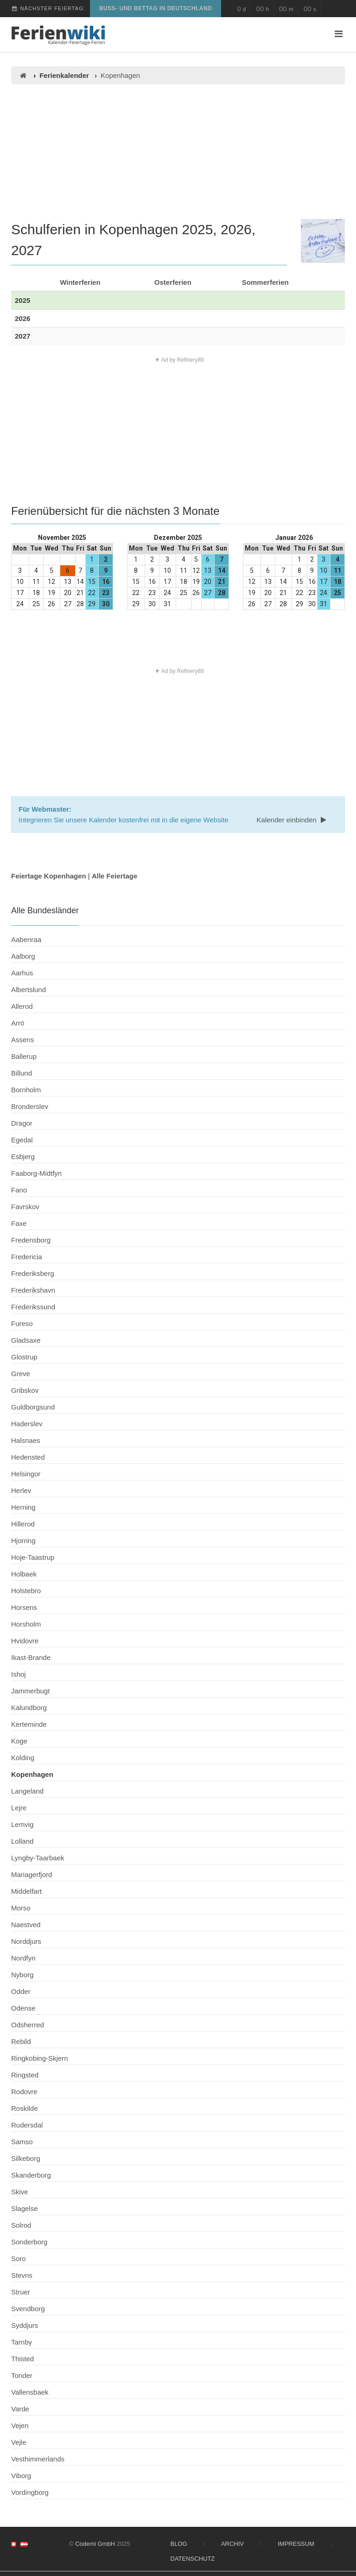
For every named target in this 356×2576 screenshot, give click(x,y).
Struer (20, 2292)
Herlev (21, 1490)
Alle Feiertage (114, 876)
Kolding (22, 1758)
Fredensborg (31, 1240)
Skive (19, 2192)
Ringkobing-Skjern (39, 2058)
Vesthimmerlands (37, 2459)
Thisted (22, 2359)
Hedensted (28, 1457)
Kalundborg (29, 1707)
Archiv (232, 2543)
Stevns (21, 2275)
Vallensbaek (30, 2392)
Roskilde (24, 2108)
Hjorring (23, 1540)
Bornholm (26, 1090)
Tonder (21, 2375)
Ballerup (24, 1056)
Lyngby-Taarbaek (37, 1858)
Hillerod (23, 1524)
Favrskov (25, 1207)
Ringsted (24, 2075)
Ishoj (18, 1674)
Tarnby (21, 2342)
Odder (21, 1991)
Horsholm (26, 1624)
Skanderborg (31, 2175)
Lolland (22, 1841)
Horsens (24, 1607)
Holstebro (26, 1591)
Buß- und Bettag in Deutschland (155, 8)
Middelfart (26, 1891)
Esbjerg (23, 1156)
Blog (179, 2543)
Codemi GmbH (95, 2543)
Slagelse (24, 2208)
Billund (21, 1073)
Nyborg (22, 1975)
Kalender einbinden (292, 820)
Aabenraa (26, 939)
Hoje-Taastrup (32, 1557)
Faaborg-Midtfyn (36, 1173)
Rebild (21, 2041)
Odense (23, 2008)
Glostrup (24, 1357)
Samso (22, 2142)
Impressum (296, 2543)
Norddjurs (26, 1941)
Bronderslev (29, 1106)
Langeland (27, 1791)
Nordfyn (23, 1958)
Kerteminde (29, 1724)
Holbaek (24, 1574)
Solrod (21, 2225)
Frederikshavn (33, 1290)
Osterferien (172, 282)
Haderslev (27, 1424)
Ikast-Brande (31, 1657)
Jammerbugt (30, 1691)
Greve (20, 1374)
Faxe (18, 1223)
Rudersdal (27, 2125)
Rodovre (24, 2091)
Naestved (25, 1925)
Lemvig (22, 1824)
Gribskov (24, 1390)
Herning (23, 1507)
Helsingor (25, 1474)
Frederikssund (33, 1307)
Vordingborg (30, 2492)
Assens (22, 1040)
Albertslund (28, 989)
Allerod (22, 1006)
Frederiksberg (32, 1273)
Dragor (21, 1123)
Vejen (20, 2425)
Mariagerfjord (31, 1874)
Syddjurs (24, 2325)
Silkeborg (25, 2158)
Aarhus (22, 973)
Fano (19, 1190)
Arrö (17, 1023)
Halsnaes (25, 1440)
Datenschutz (193, 2558)
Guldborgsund (33, 1407)
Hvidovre (24, 1641)
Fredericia (26, 1257)
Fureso (22, 1323)
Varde (20, 2409)
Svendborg (28, 2309)
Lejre (18, 1808)
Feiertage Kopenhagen (48, 876)
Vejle (18, 2442)
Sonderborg (29, 2242)
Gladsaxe (25, 1340)
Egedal (22, 1140)
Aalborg (23, 956)
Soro (18, 2258)
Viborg (21, 2476)
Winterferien (80, 282)
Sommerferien (265, 282)
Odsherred (27, 2025)
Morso (21, 1908)
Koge (19, 1741)
